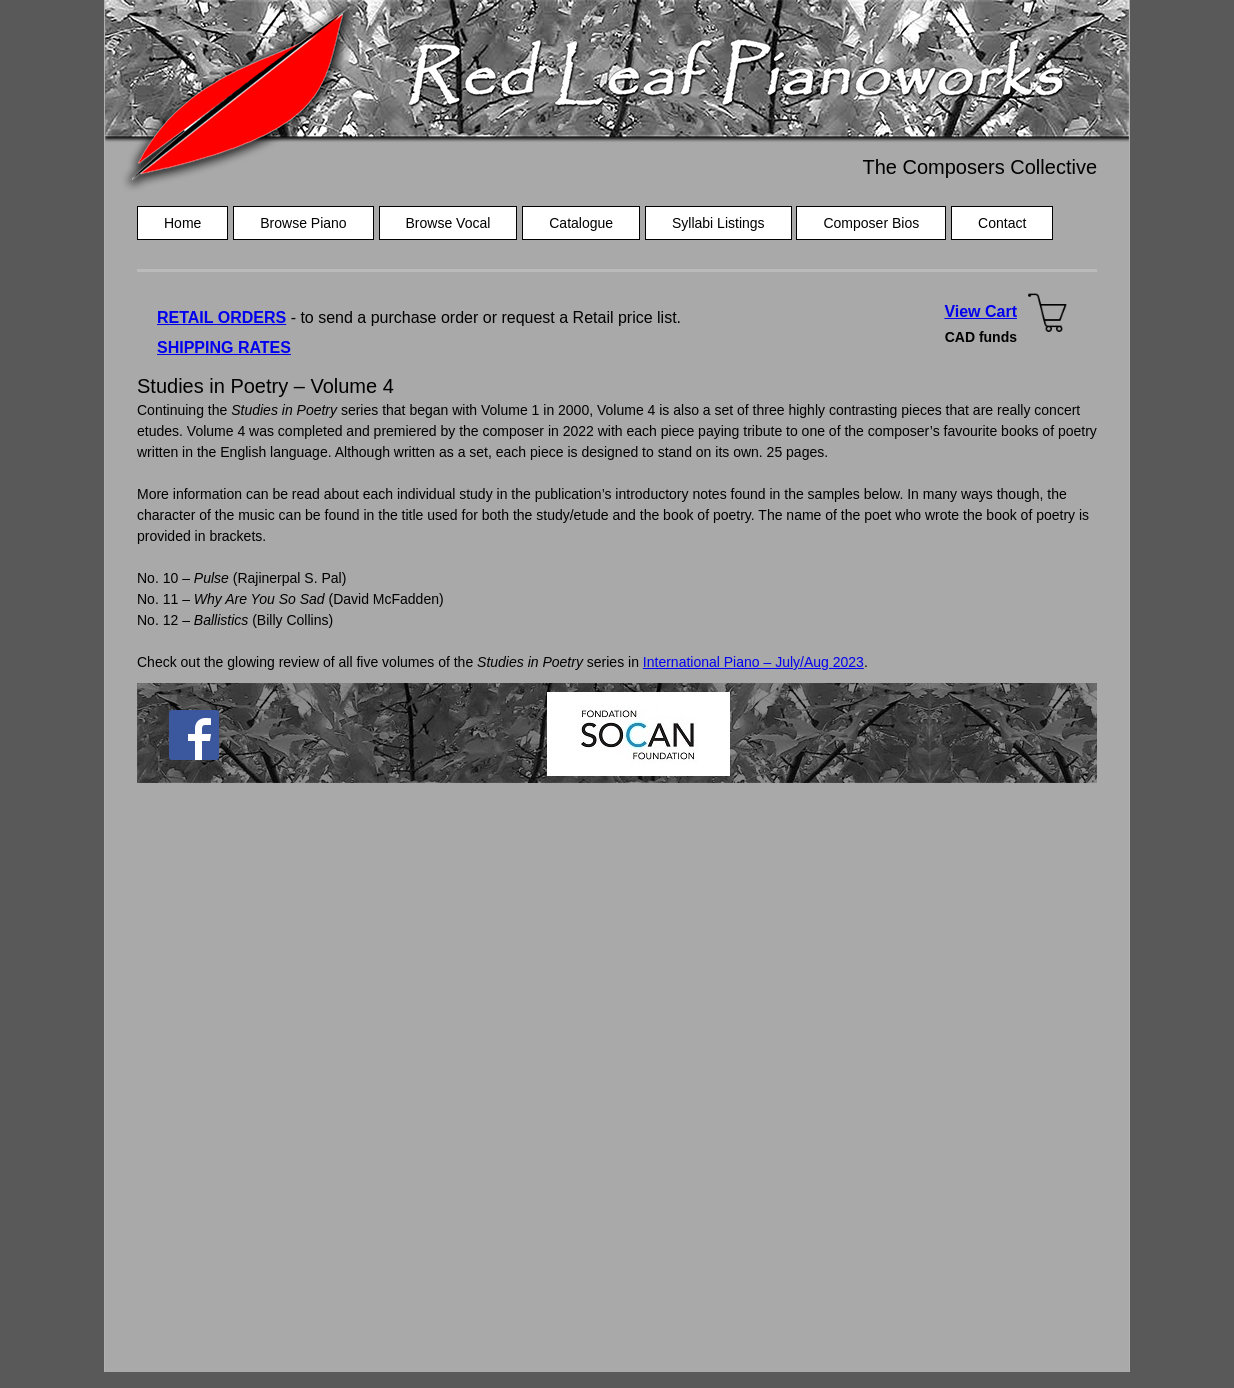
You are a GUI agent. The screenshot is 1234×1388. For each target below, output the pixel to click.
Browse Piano (303, 223)
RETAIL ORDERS (221, 317)
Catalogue (581, 223)
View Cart (980, 311)
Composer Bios (871, 223)
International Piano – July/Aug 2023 (753, 662)
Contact (1002, 223)
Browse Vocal (448, 223)
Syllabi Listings (718, 223)
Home (182, 223)
